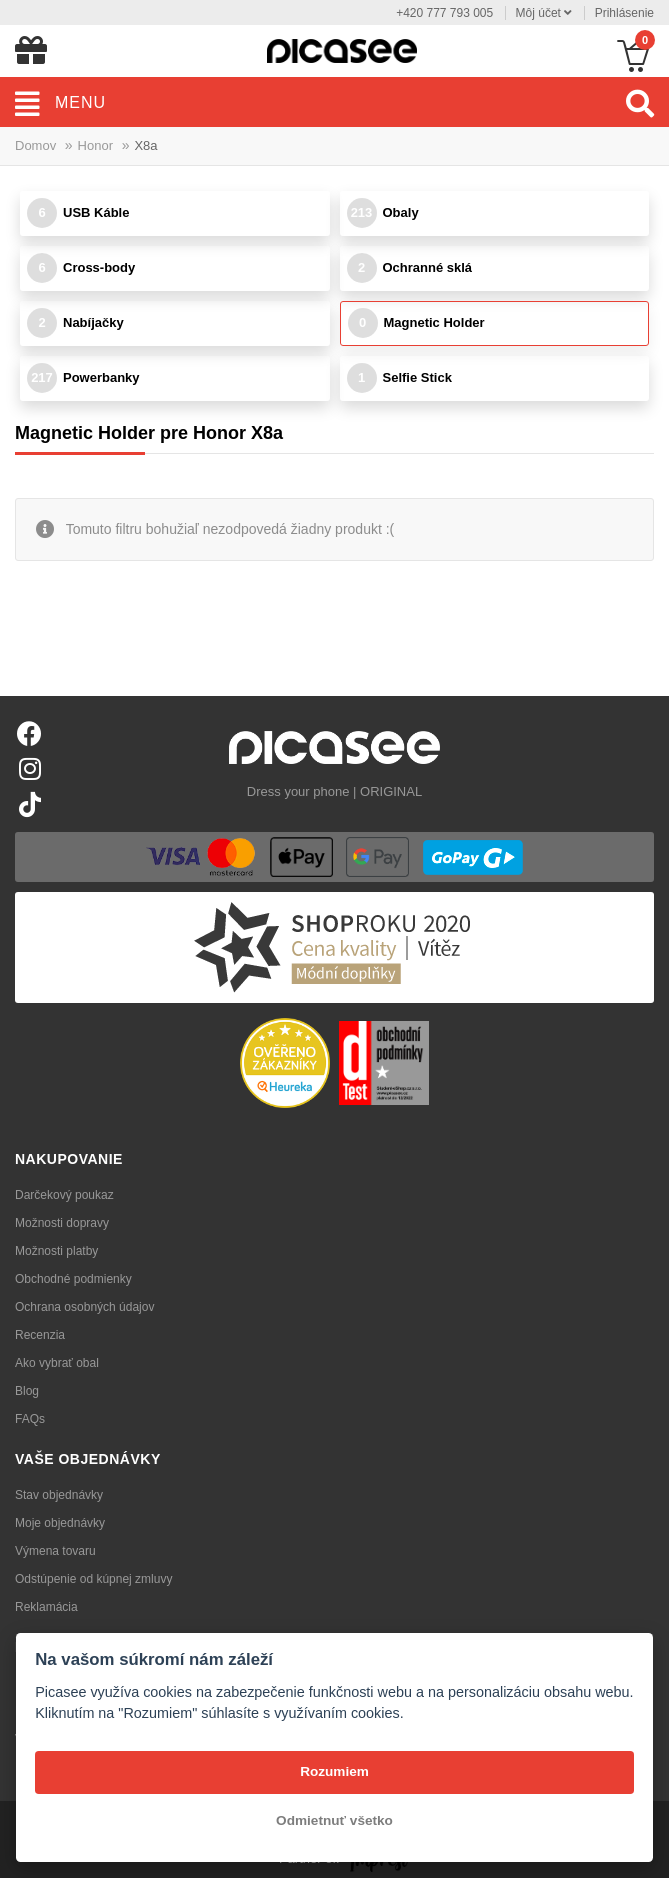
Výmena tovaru (55, 1551)
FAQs (30, 1419)
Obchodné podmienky (73, 1279)
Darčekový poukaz (64, 1195)
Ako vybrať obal (57, 1363)
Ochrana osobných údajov (84, 1307)
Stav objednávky (59, 1495)
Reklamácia (46, 1607)
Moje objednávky (60, 1523)
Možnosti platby (56, 1251)
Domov (35, 145)
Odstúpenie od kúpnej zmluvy (93, 1579)
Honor (95, 145)
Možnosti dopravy (62, 1223)
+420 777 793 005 (444, 13)
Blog (27, 1391)
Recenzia (40, 1335)
